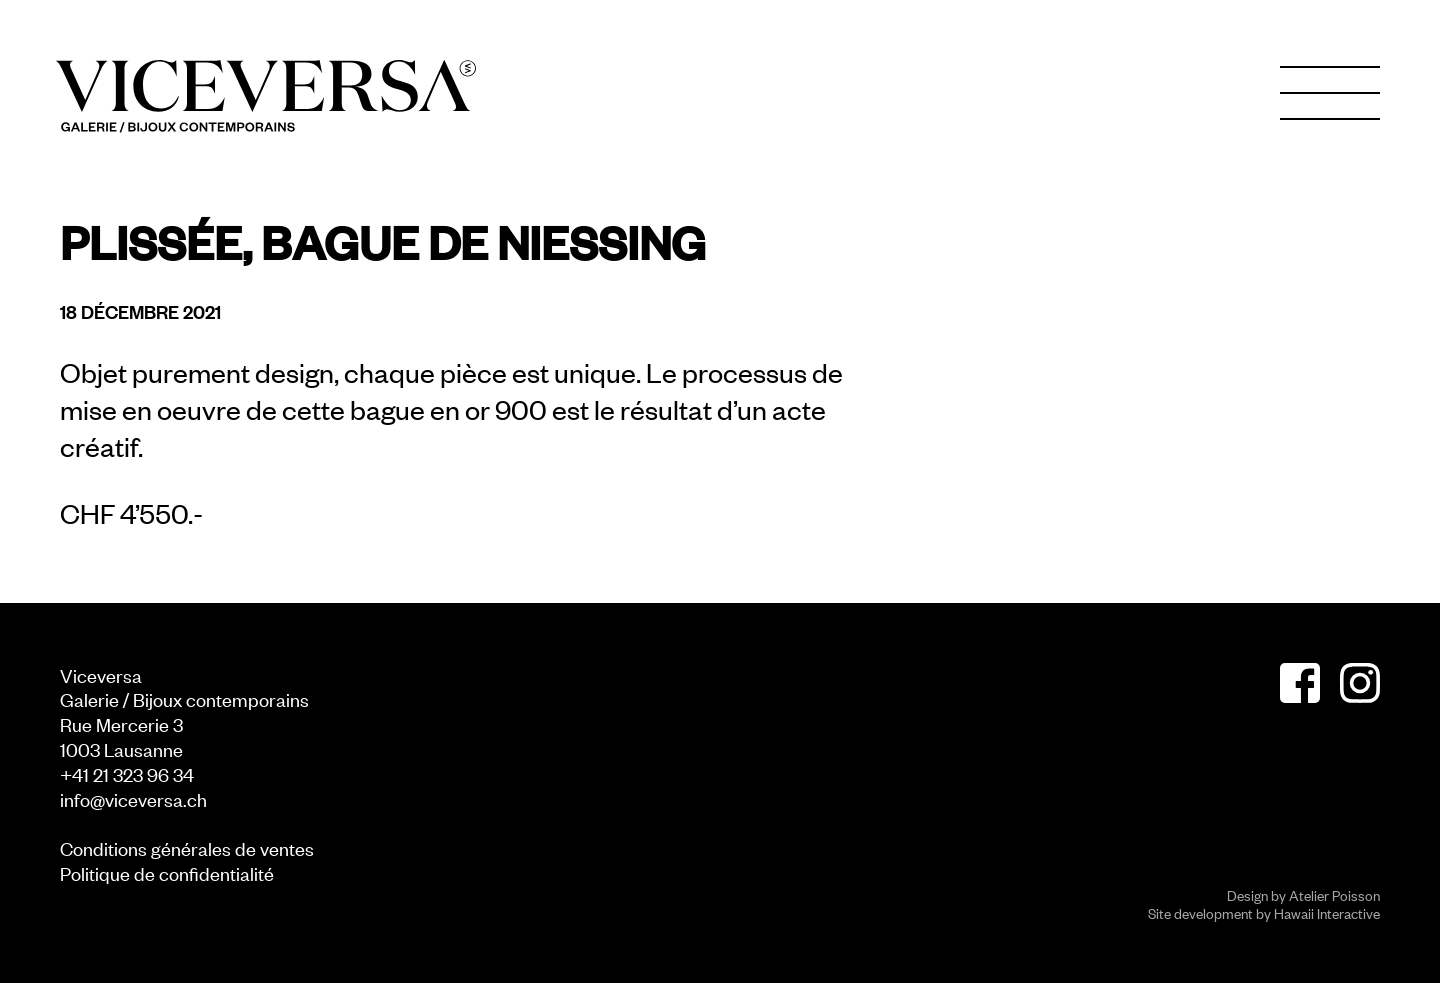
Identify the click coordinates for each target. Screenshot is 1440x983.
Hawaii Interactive (1327, 912)
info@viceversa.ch (133, 798)
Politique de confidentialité (167, 872)
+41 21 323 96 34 (127, 773)
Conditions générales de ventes (187, 847)
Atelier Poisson (1334, 894)
